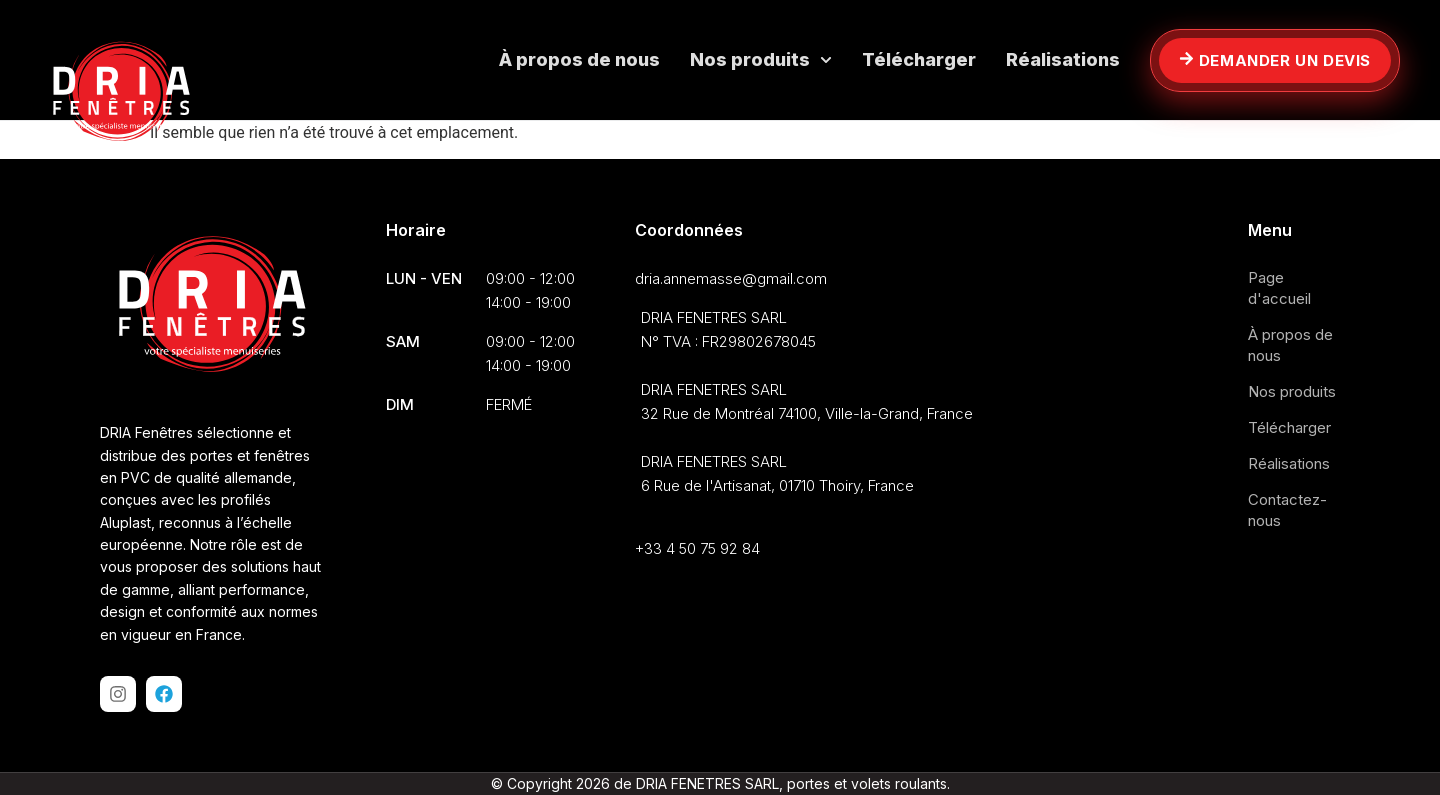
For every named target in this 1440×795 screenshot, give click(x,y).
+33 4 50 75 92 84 (697, 548)
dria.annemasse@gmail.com (731, 278)
